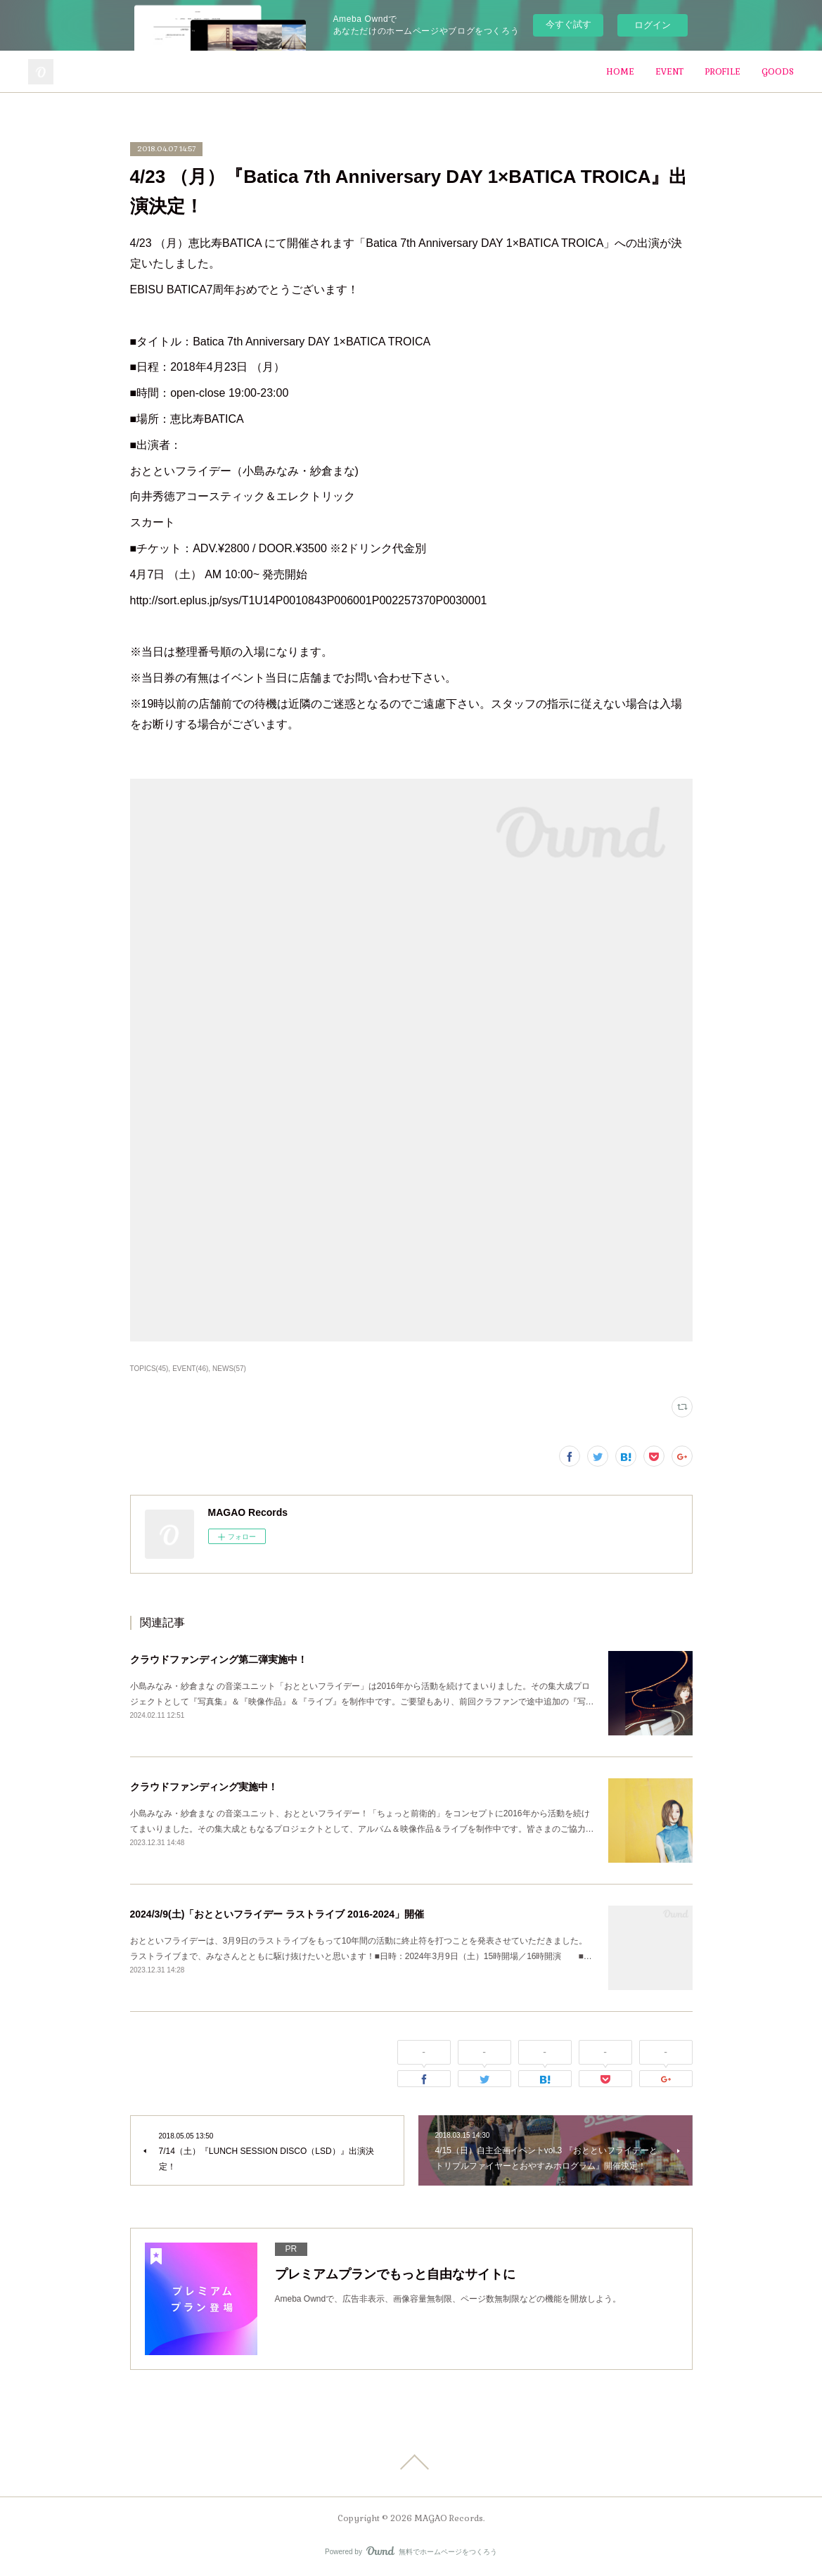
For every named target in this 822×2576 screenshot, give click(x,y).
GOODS (778, 71)
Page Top (411, 2462)
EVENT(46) (190, 1368)
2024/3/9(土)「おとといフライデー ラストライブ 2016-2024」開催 (277, 1914)
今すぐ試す (568, 24)
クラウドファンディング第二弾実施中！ (218, 1659)
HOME (620, 71)
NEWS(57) (229, 1368)
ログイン (652, 25)
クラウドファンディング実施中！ (204, 1786)
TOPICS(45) (149, 1368)
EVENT (669, 71)
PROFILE (722, 71)
